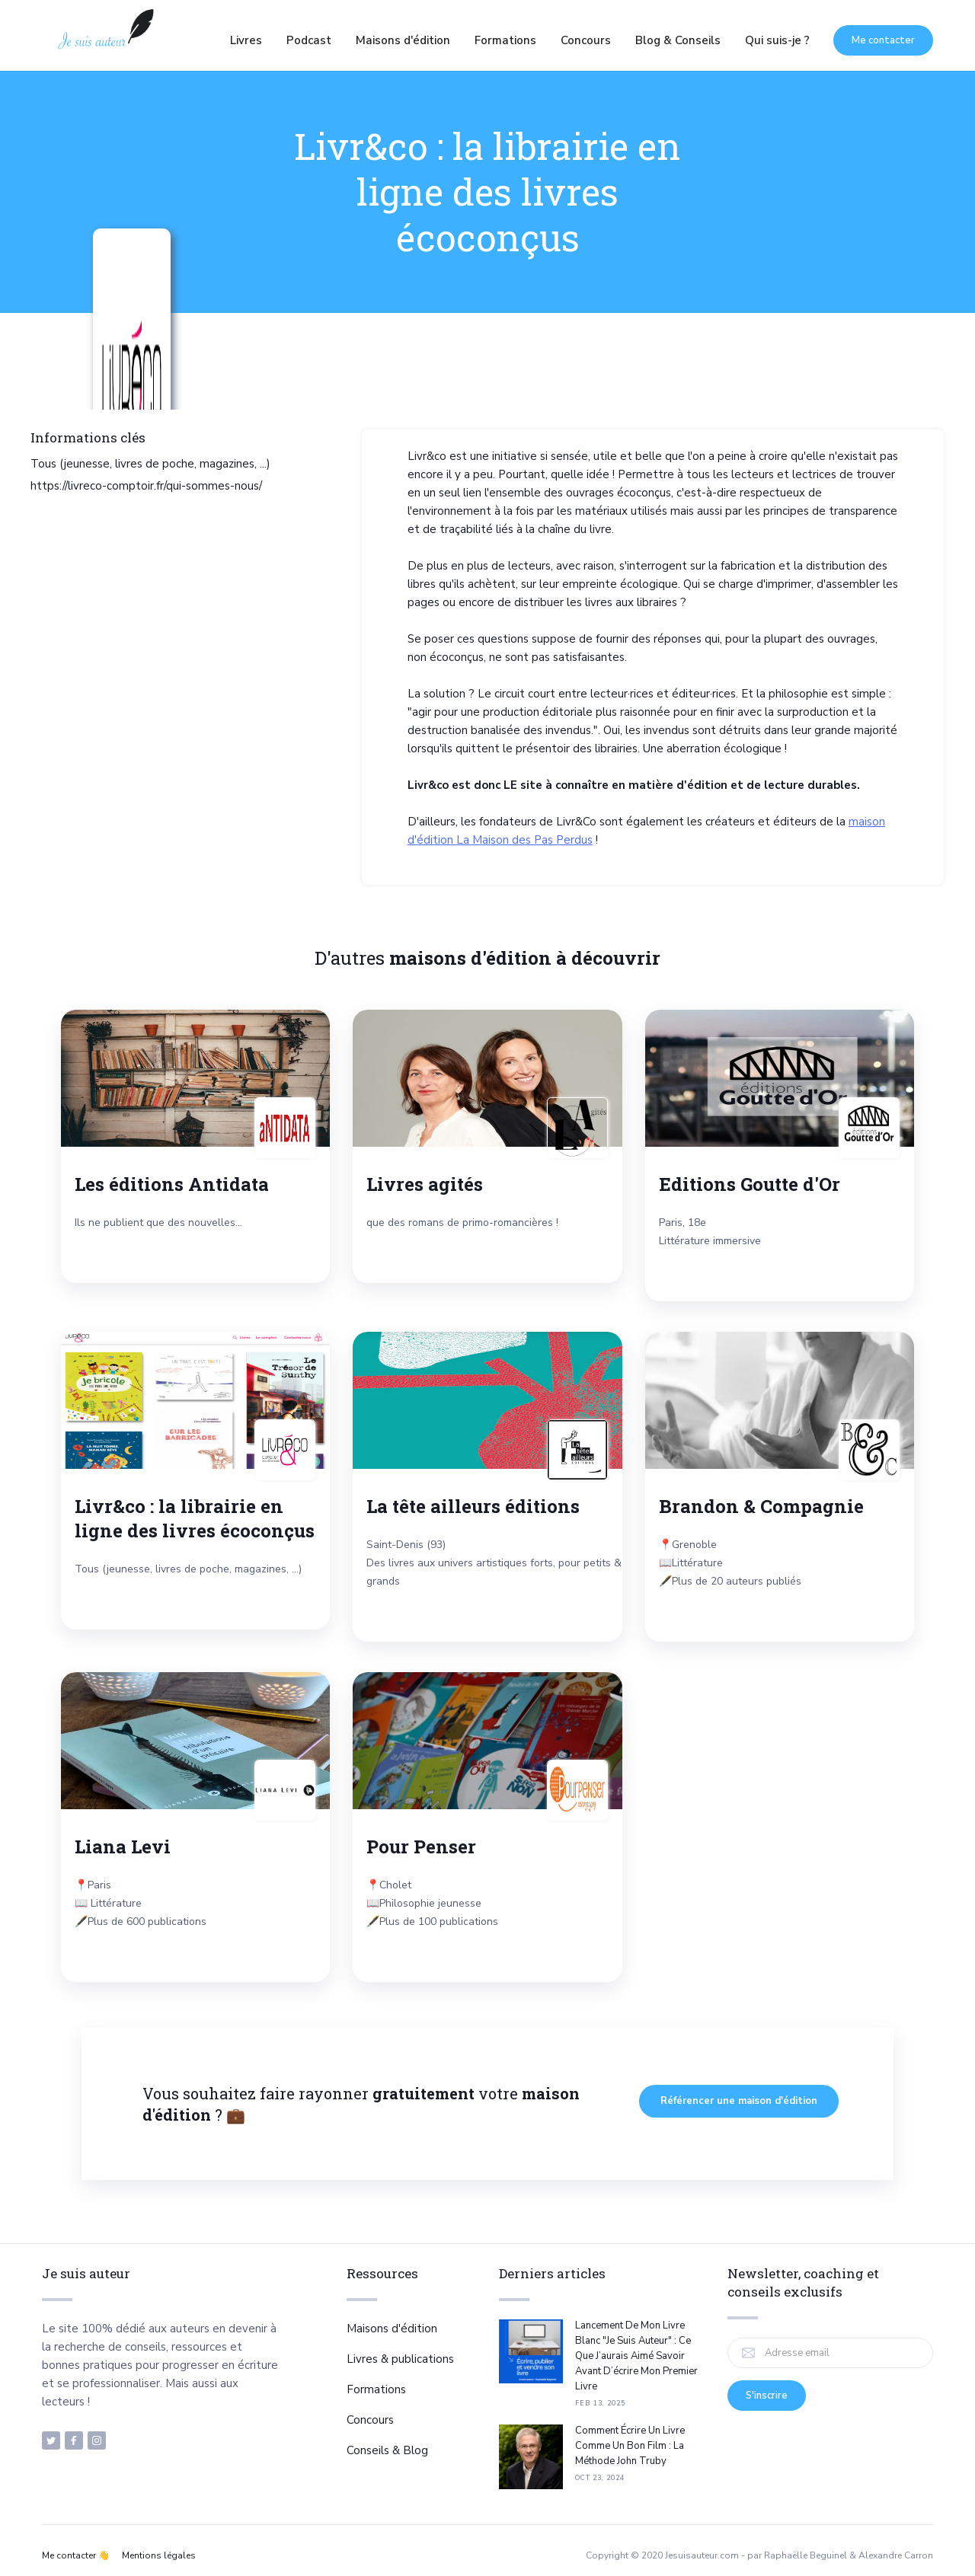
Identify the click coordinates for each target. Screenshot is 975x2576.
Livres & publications (400, 2359)
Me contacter (883, 40)
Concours (586, 40)
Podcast (308, 40)
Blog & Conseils (678, 40)
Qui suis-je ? (777, 40)
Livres (246, 40)
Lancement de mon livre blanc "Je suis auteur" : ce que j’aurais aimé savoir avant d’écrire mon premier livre (636, 2356)
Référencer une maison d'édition (738, 2101)
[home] (104, 40)
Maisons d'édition (403, 40)
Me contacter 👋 (76, 2555)
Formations (505, 40)
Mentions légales (159, 2555)
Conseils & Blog (387, 2450)
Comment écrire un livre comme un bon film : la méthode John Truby (630, 2446)
